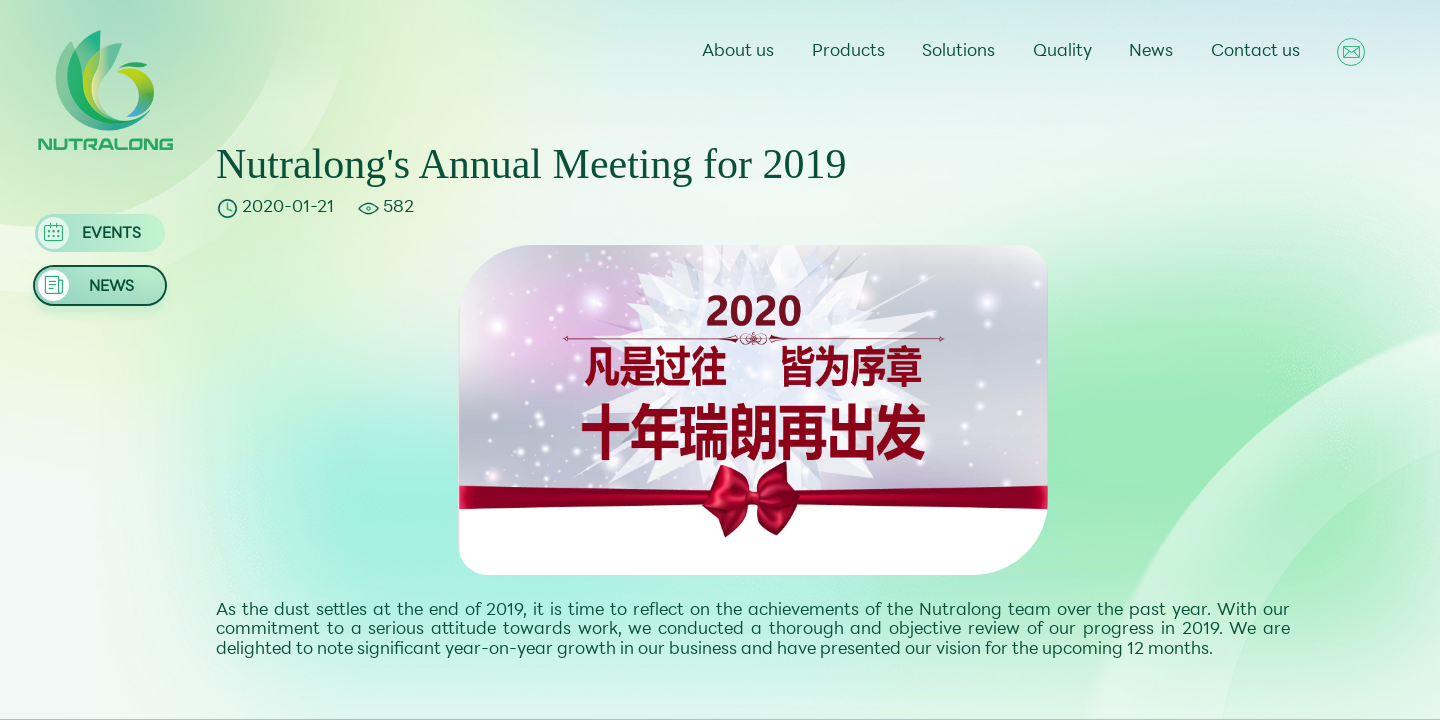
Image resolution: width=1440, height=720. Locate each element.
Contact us (1255, 52)
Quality (1062, 52)
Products (848, 52)
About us (738, 52)
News (1151, 52)
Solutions (958, 52)
